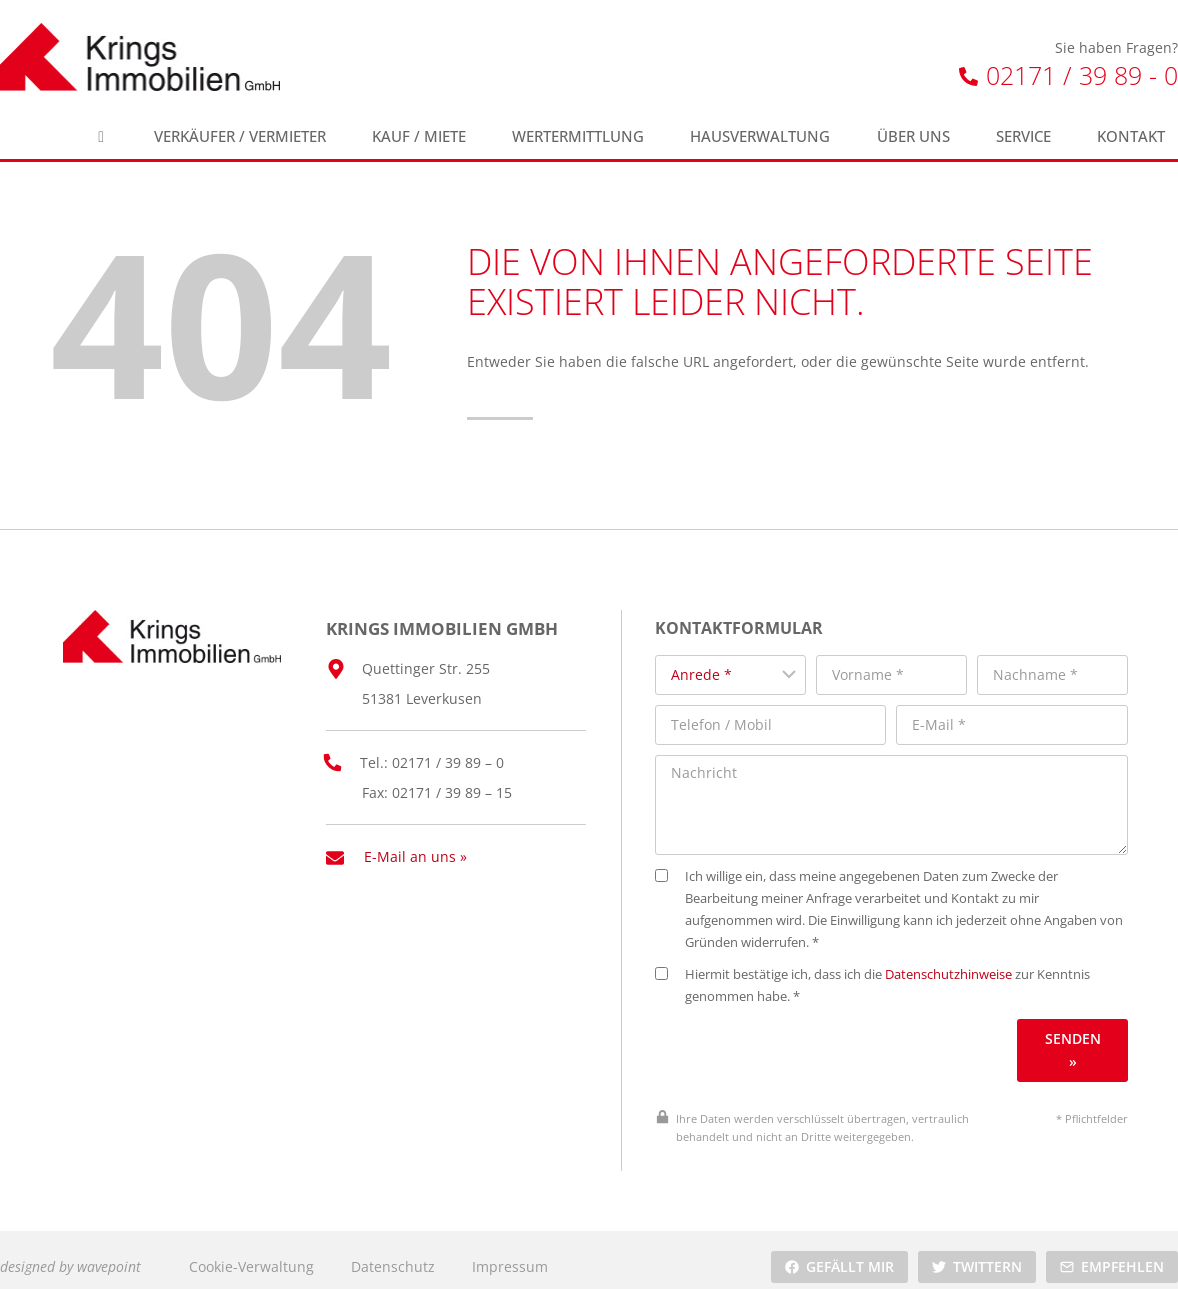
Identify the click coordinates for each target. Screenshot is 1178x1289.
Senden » (1076, 1035)
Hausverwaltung (760, 136)
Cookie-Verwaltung (251, 1252)
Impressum (510, 1252)
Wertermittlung (578, 136)
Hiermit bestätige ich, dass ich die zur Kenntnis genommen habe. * (889, 971)
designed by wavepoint (70, 1252)
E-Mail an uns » (415, 845)
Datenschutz (393, 1252)
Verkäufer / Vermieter (240, 136)
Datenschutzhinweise (965, 960)
